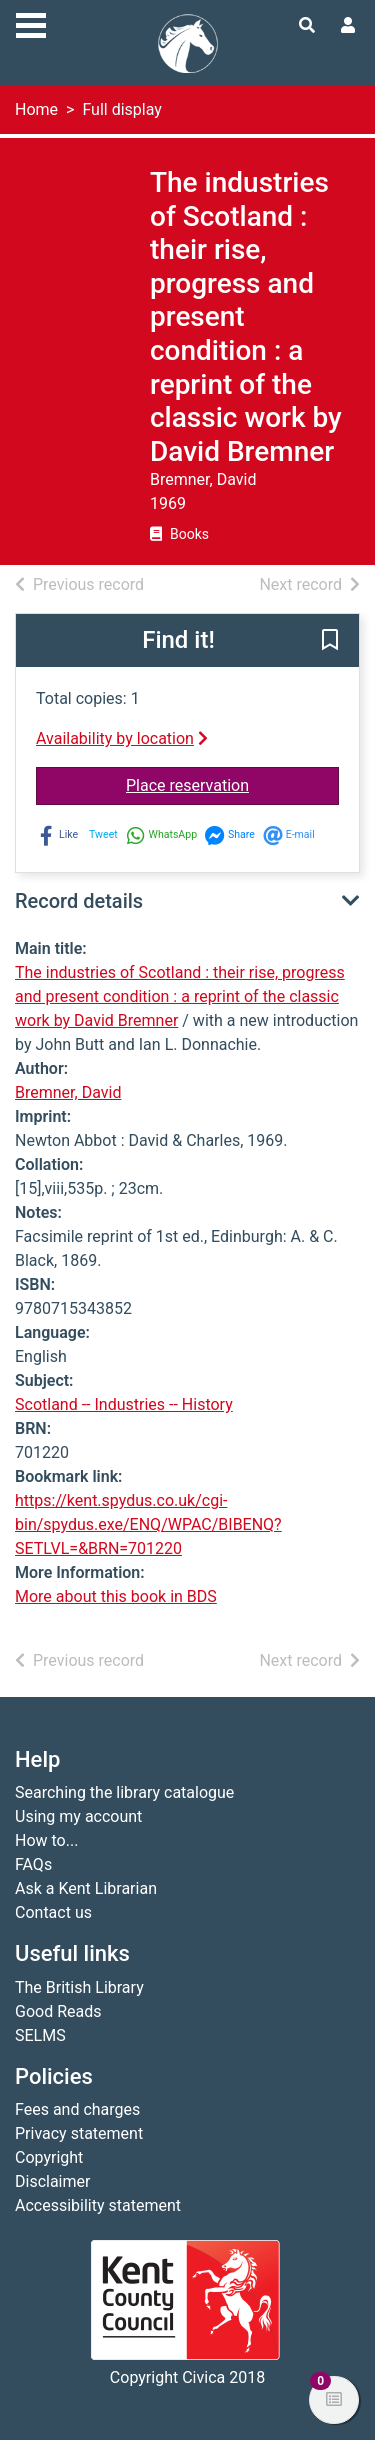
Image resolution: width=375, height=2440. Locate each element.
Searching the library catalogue (124, 1792)
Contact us (53, 1912)
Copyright (49, 2157)
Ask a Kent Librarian (86, 1888)
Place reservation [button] (232, 784)
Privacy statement (79, 2133)
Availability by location (122, 738)
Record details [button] (79, 901)
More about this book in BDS (116, 1596)
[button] (330, 642)
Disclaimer (52, 2181)
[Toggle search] (307, 26)
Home (36, 109)
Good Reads (58, 2011)
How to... (46, 1840)
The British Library (79, 1987)
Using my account (78, 1816)
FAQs (33, 1864)
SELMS (40, 2035)
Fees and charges (77, 2109)
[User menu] (348, 26)
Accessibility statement (98, 2205)
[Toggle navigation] (31, 23)
